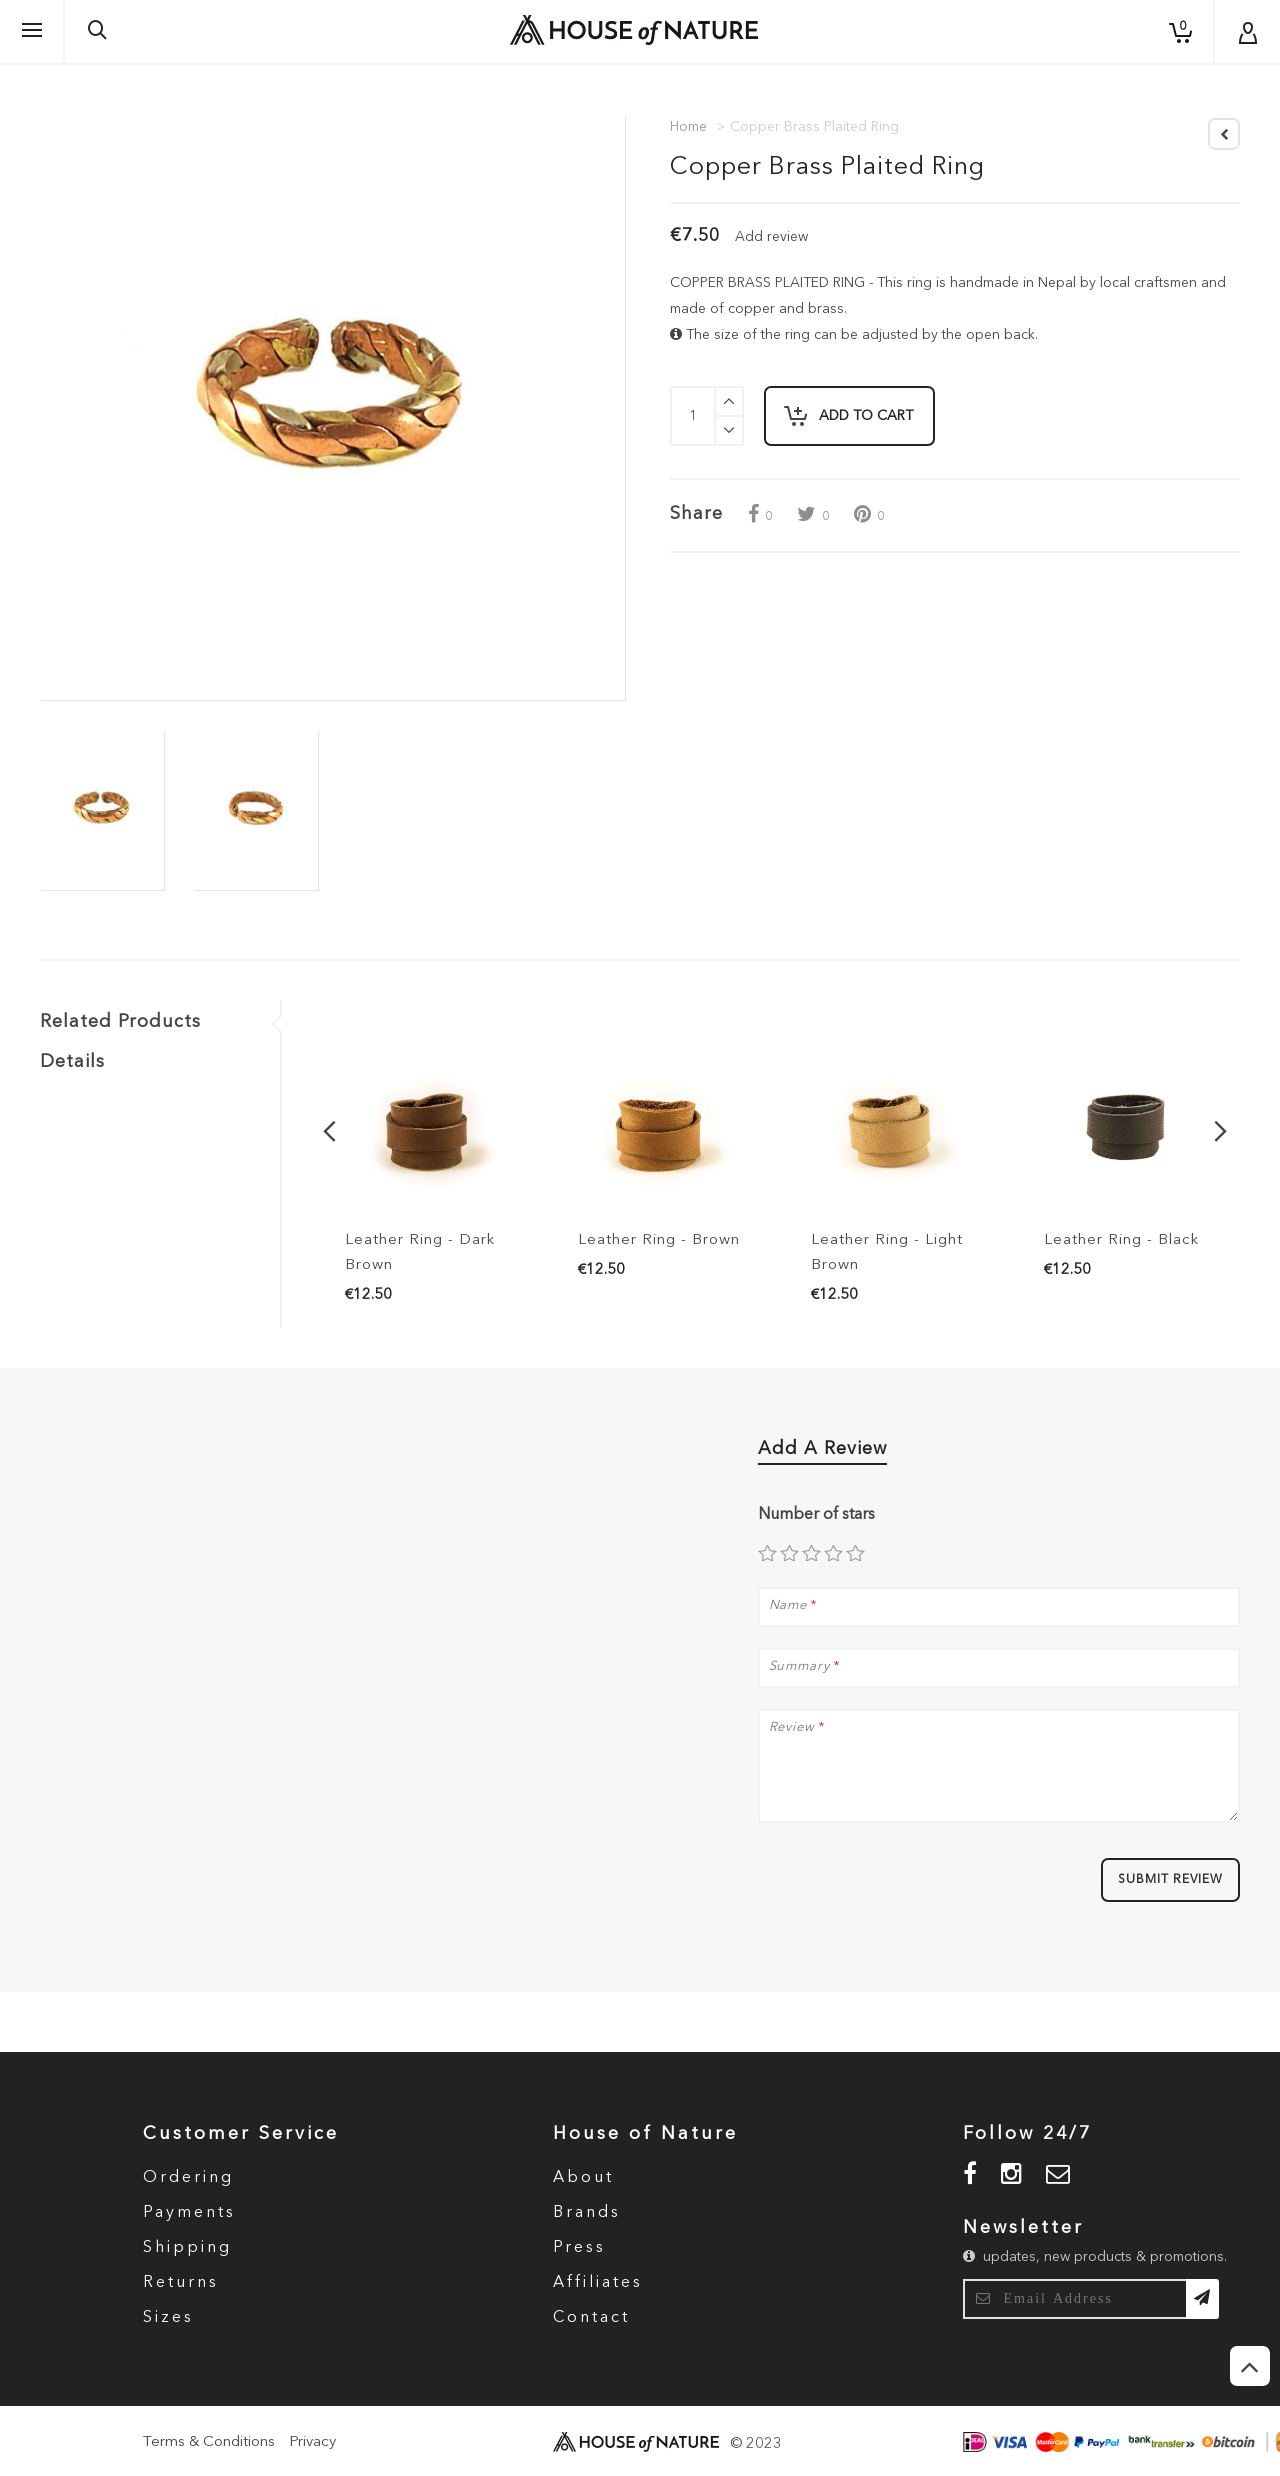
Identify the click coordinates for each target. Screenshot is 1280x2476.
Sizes (168, 2318)
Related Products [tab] (120, 1022)
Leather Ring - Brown (659, 1240)
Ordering (188, 2178)
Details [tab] (72, 1062)
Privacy (312, 2442)
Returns (181, 2283)
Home (688, 127)
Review (792, 1728)
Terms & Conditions (209, 2442)
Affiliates (598, 2283)
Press (579, 2248)
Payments (189, 2213)
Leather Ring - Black (1121, 1240)
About (583, 2178)
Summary (799, 1667)
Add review (771, 237)
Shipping (187, 2248)
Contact (591, 2318)
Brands (587, 2213)
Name (788, 1606)
